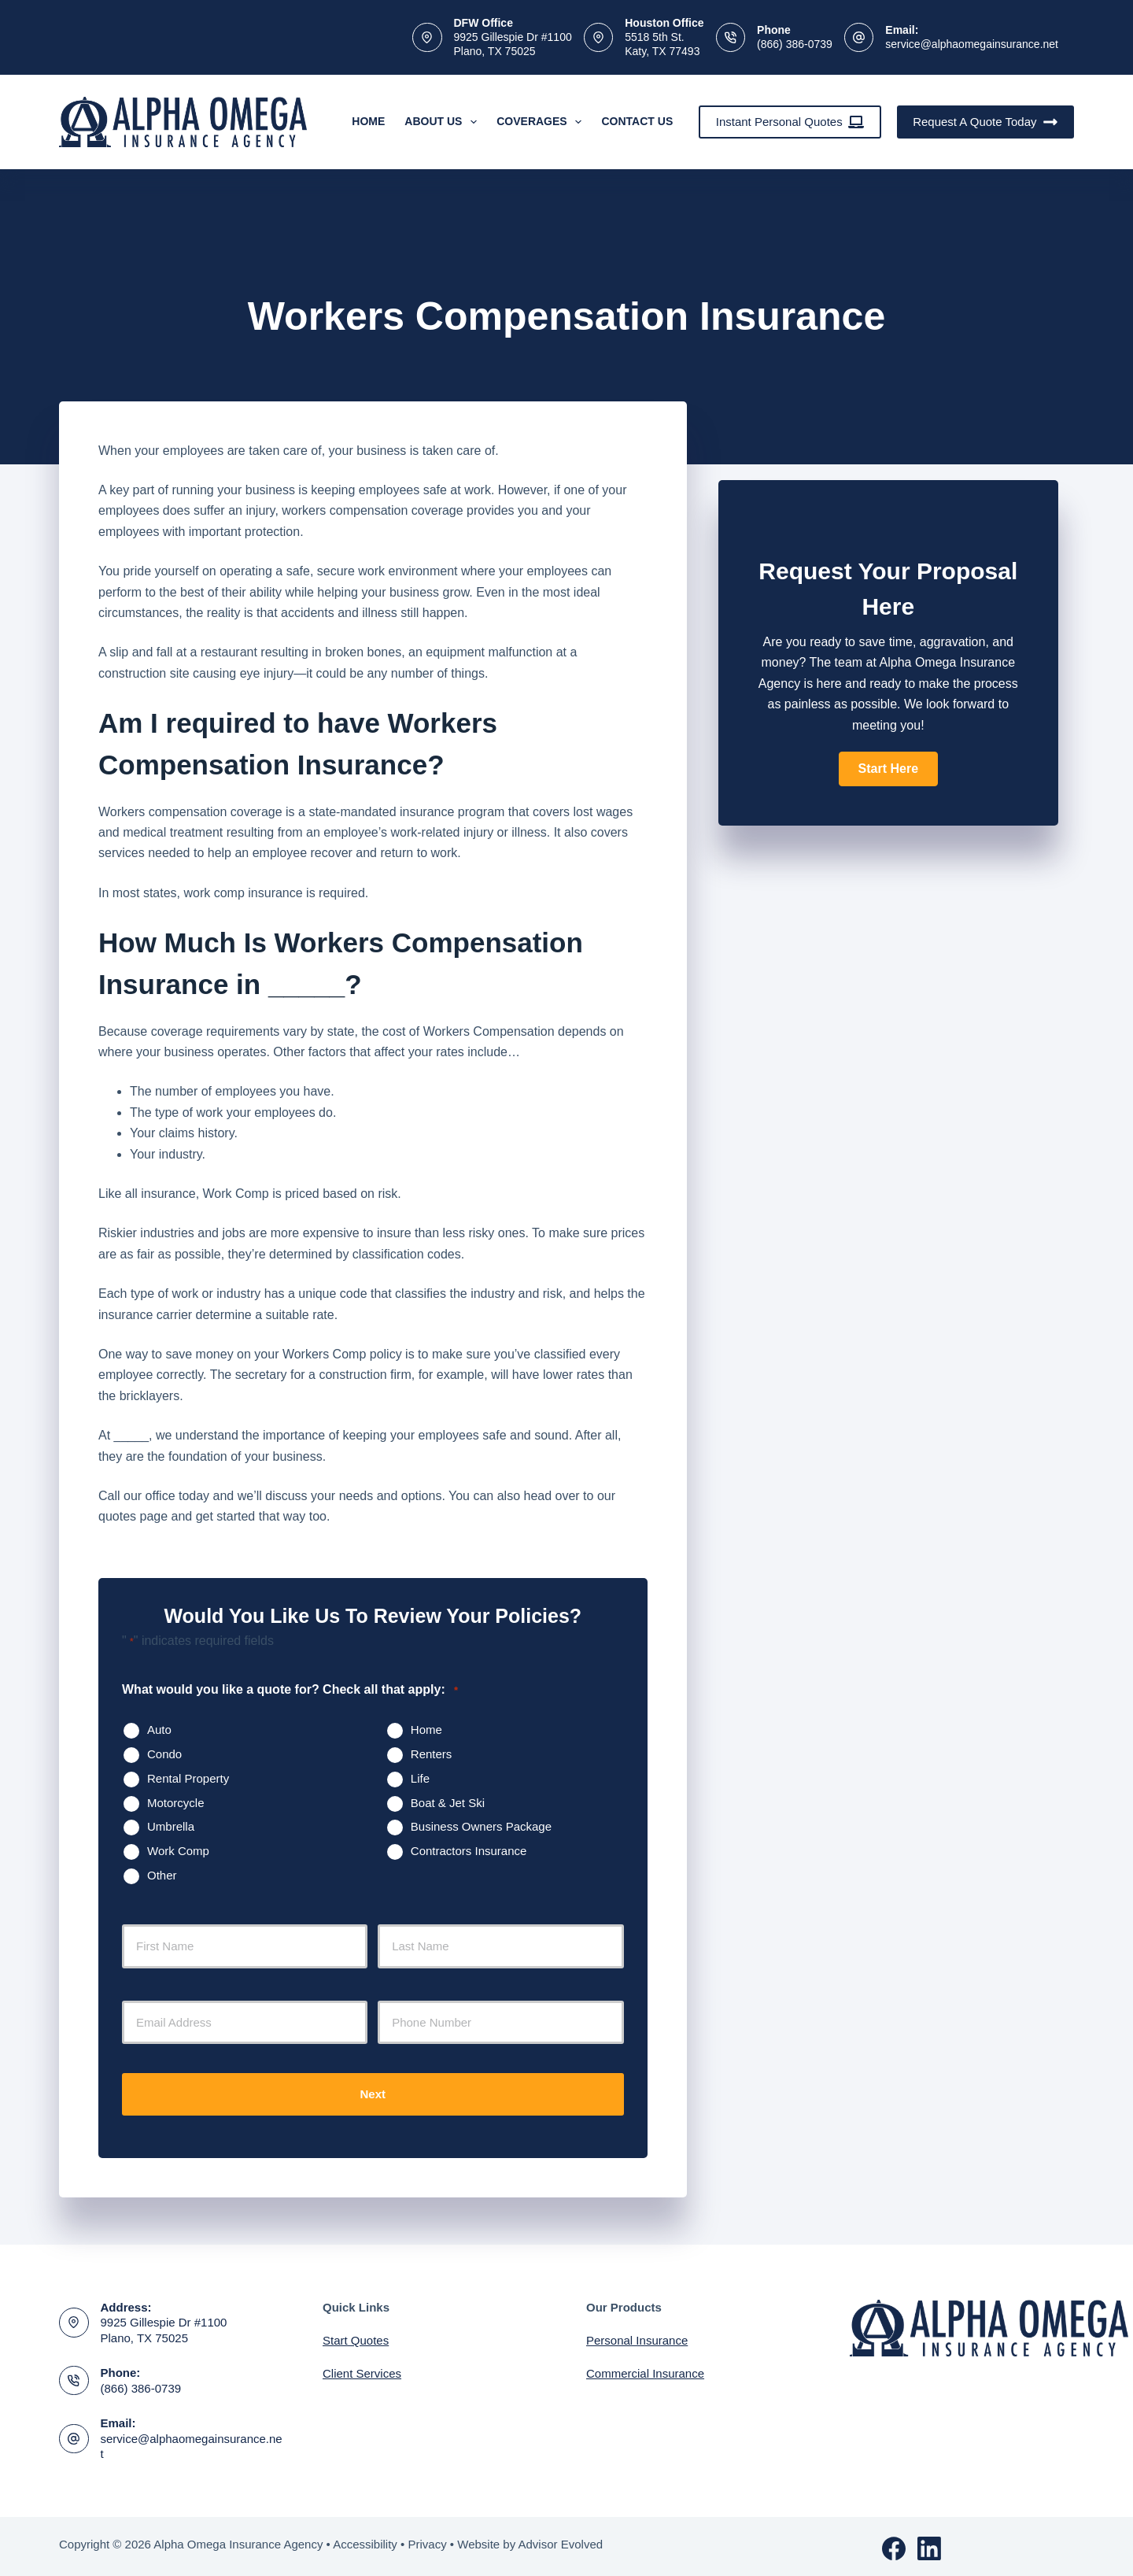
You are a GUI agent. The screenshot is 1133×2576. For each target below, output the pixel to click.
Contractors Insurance (469, 1850)
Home (368, 121)
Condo (164, 1754)
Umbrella (170, 1826)
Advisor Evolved (561, 2540)
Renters (431, 1754)
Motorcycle (176, 1802)
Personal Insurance (637, 2336)
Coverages (542, 122)
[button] (888, 769)
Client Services (362, 2369)
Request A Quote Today (985, 122)
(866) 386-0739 (794, 44)
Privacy (427, 2540)
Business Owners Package (481, 1826)
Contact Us (637, 121)
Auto (159, 1729)
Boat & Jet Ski (448, 1802)
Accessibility (365, 2540)
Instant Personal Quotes (790, 122)
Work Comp (178, 1850)
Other (162, 1875)
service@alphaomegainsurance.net (971, 44)
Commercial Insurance (645, 2369)
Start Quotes (356, 2336)
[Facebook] (894, 2544)
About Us (443, 122)
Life (420, 1778)
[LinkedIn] (929, 2544)
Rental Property (188, 1778)
